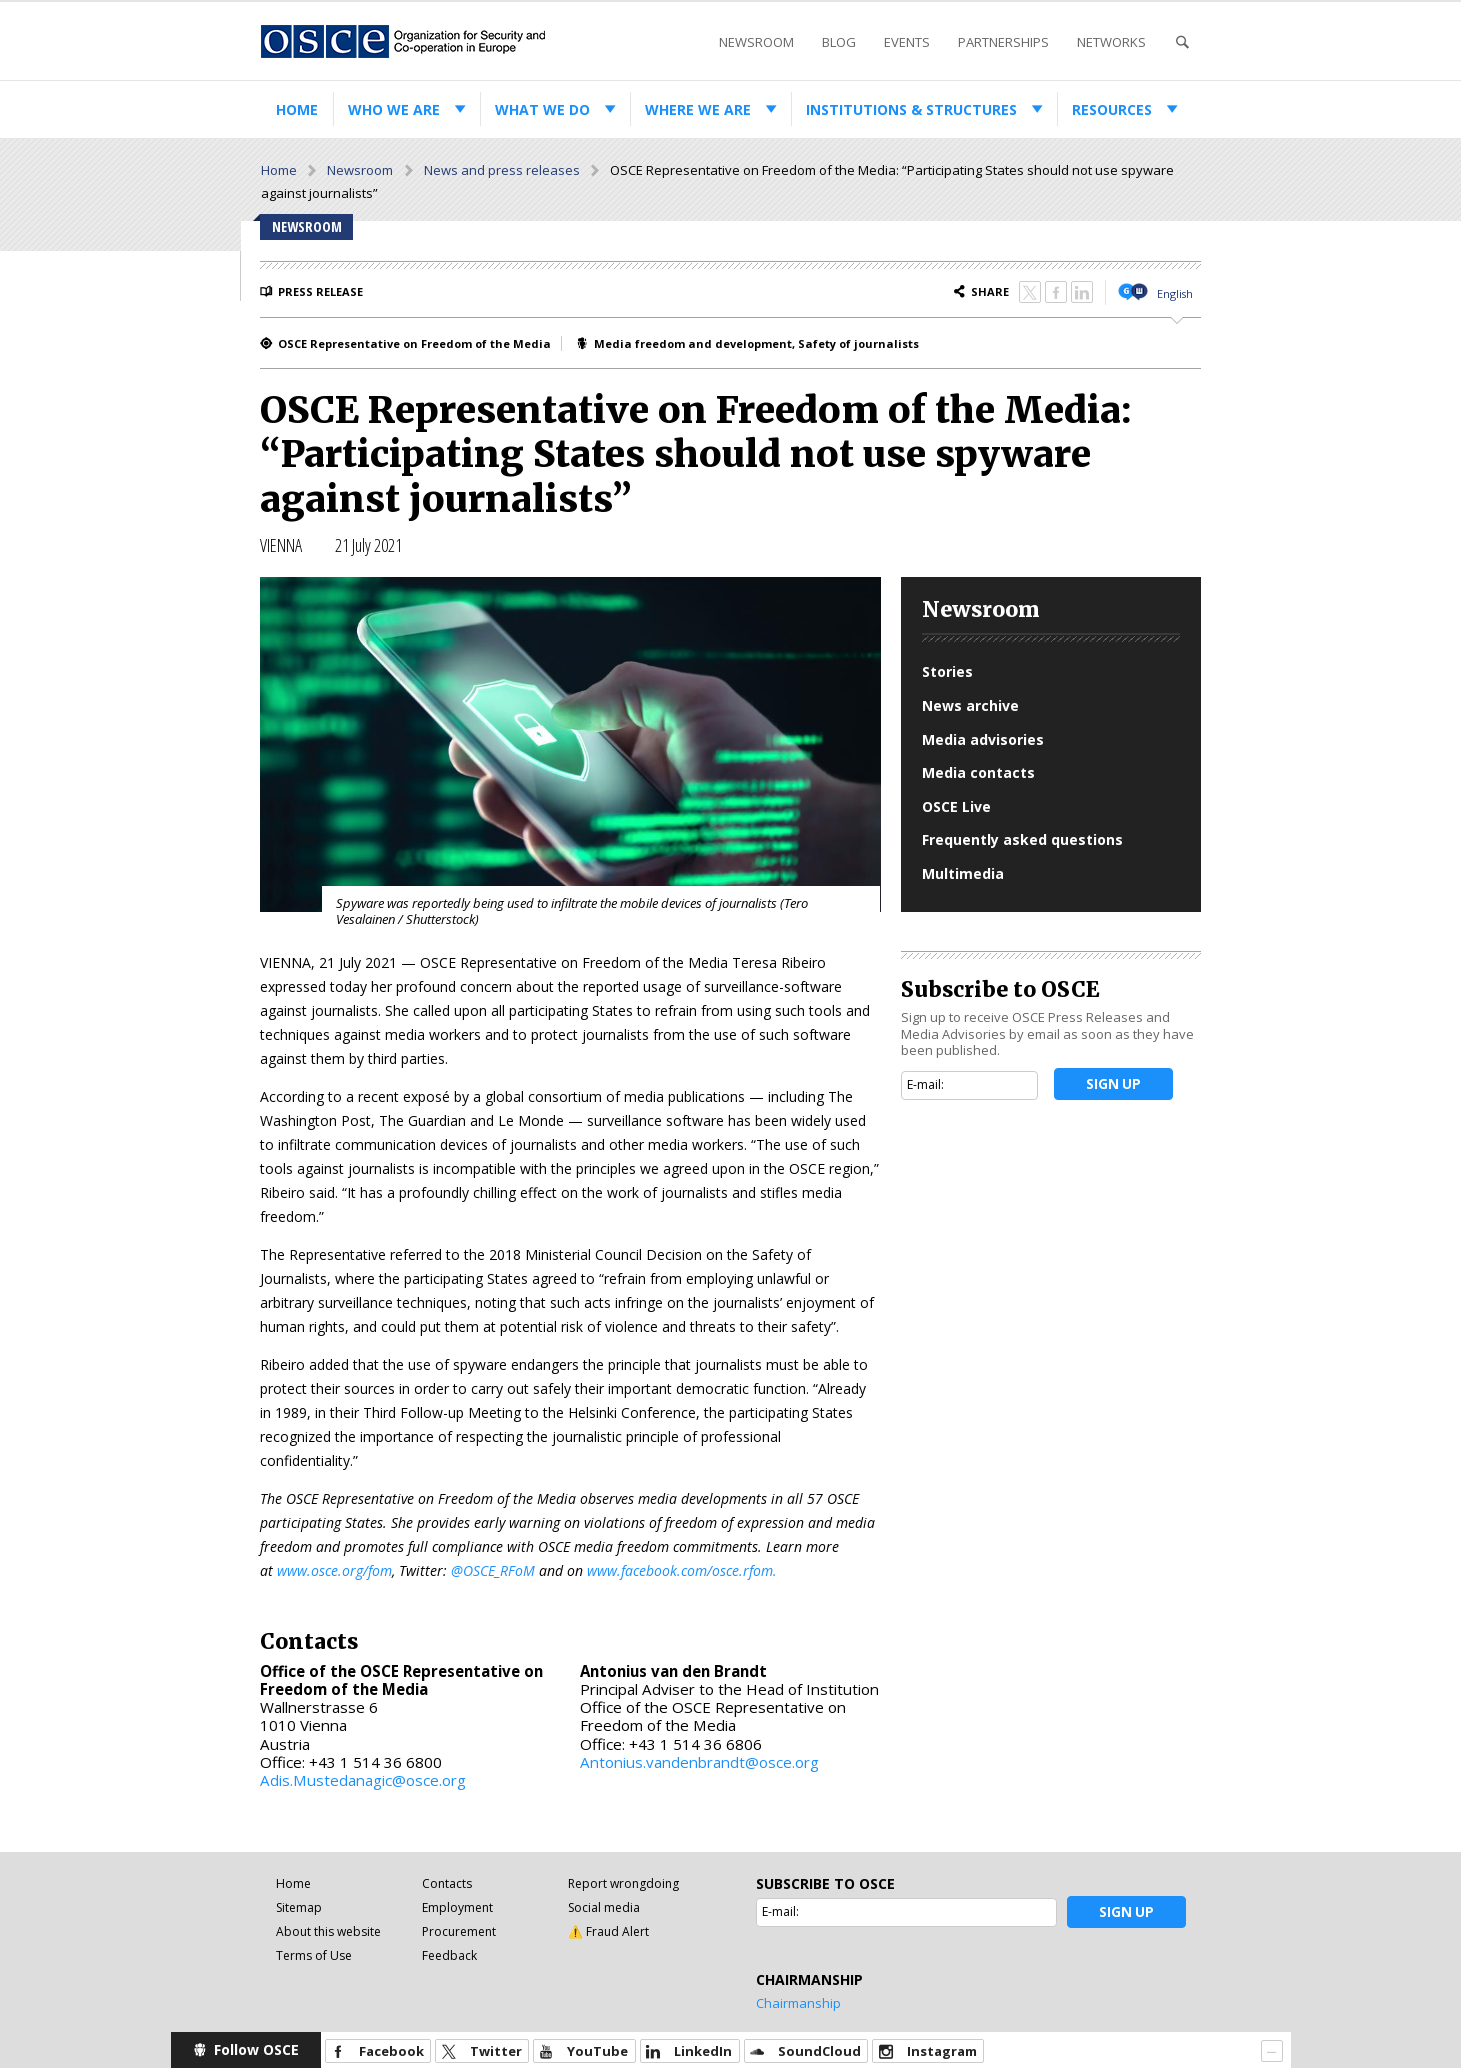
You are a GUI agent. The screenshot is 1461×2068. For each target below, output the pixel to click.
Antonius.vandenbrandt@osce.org (699, 1762)
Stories (947, 671)
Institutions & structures (911, 109)
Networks (1111, 42)
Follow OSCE (256, 2049)
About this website (328, 1931)
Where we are (698, 109)
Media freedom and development (693, 343)
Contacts (447, 1883)
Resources (1112, 109)
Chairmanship (798, 2003)
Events (907, 42)
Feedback (449, 1955)
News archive (970, 705)
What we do (542, 109)
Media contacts (978, 772)
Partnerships (1003, 42)
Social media (604, 1907)
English (1175, 293)
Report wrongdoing (623, 1883)
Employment (457, 1907)
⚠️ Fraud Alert (608, 1931)
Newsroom (756, 42)
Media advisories (983, 739)
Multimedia (963, 873)
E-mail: (925, 1084)
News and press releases (502, 170)
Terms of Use (314, 1955)
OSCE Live (956, 806)
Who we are (394, 109)
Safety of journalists (858, 343)
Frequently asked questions (1022, 839)
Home (297, 109)
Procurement (459, 1931)
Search (1182, 42)
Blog (839, 42)
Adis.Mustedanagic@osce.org (363, 1780)
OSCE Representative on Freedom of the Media (414, 343)
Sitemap (299, 1907)
